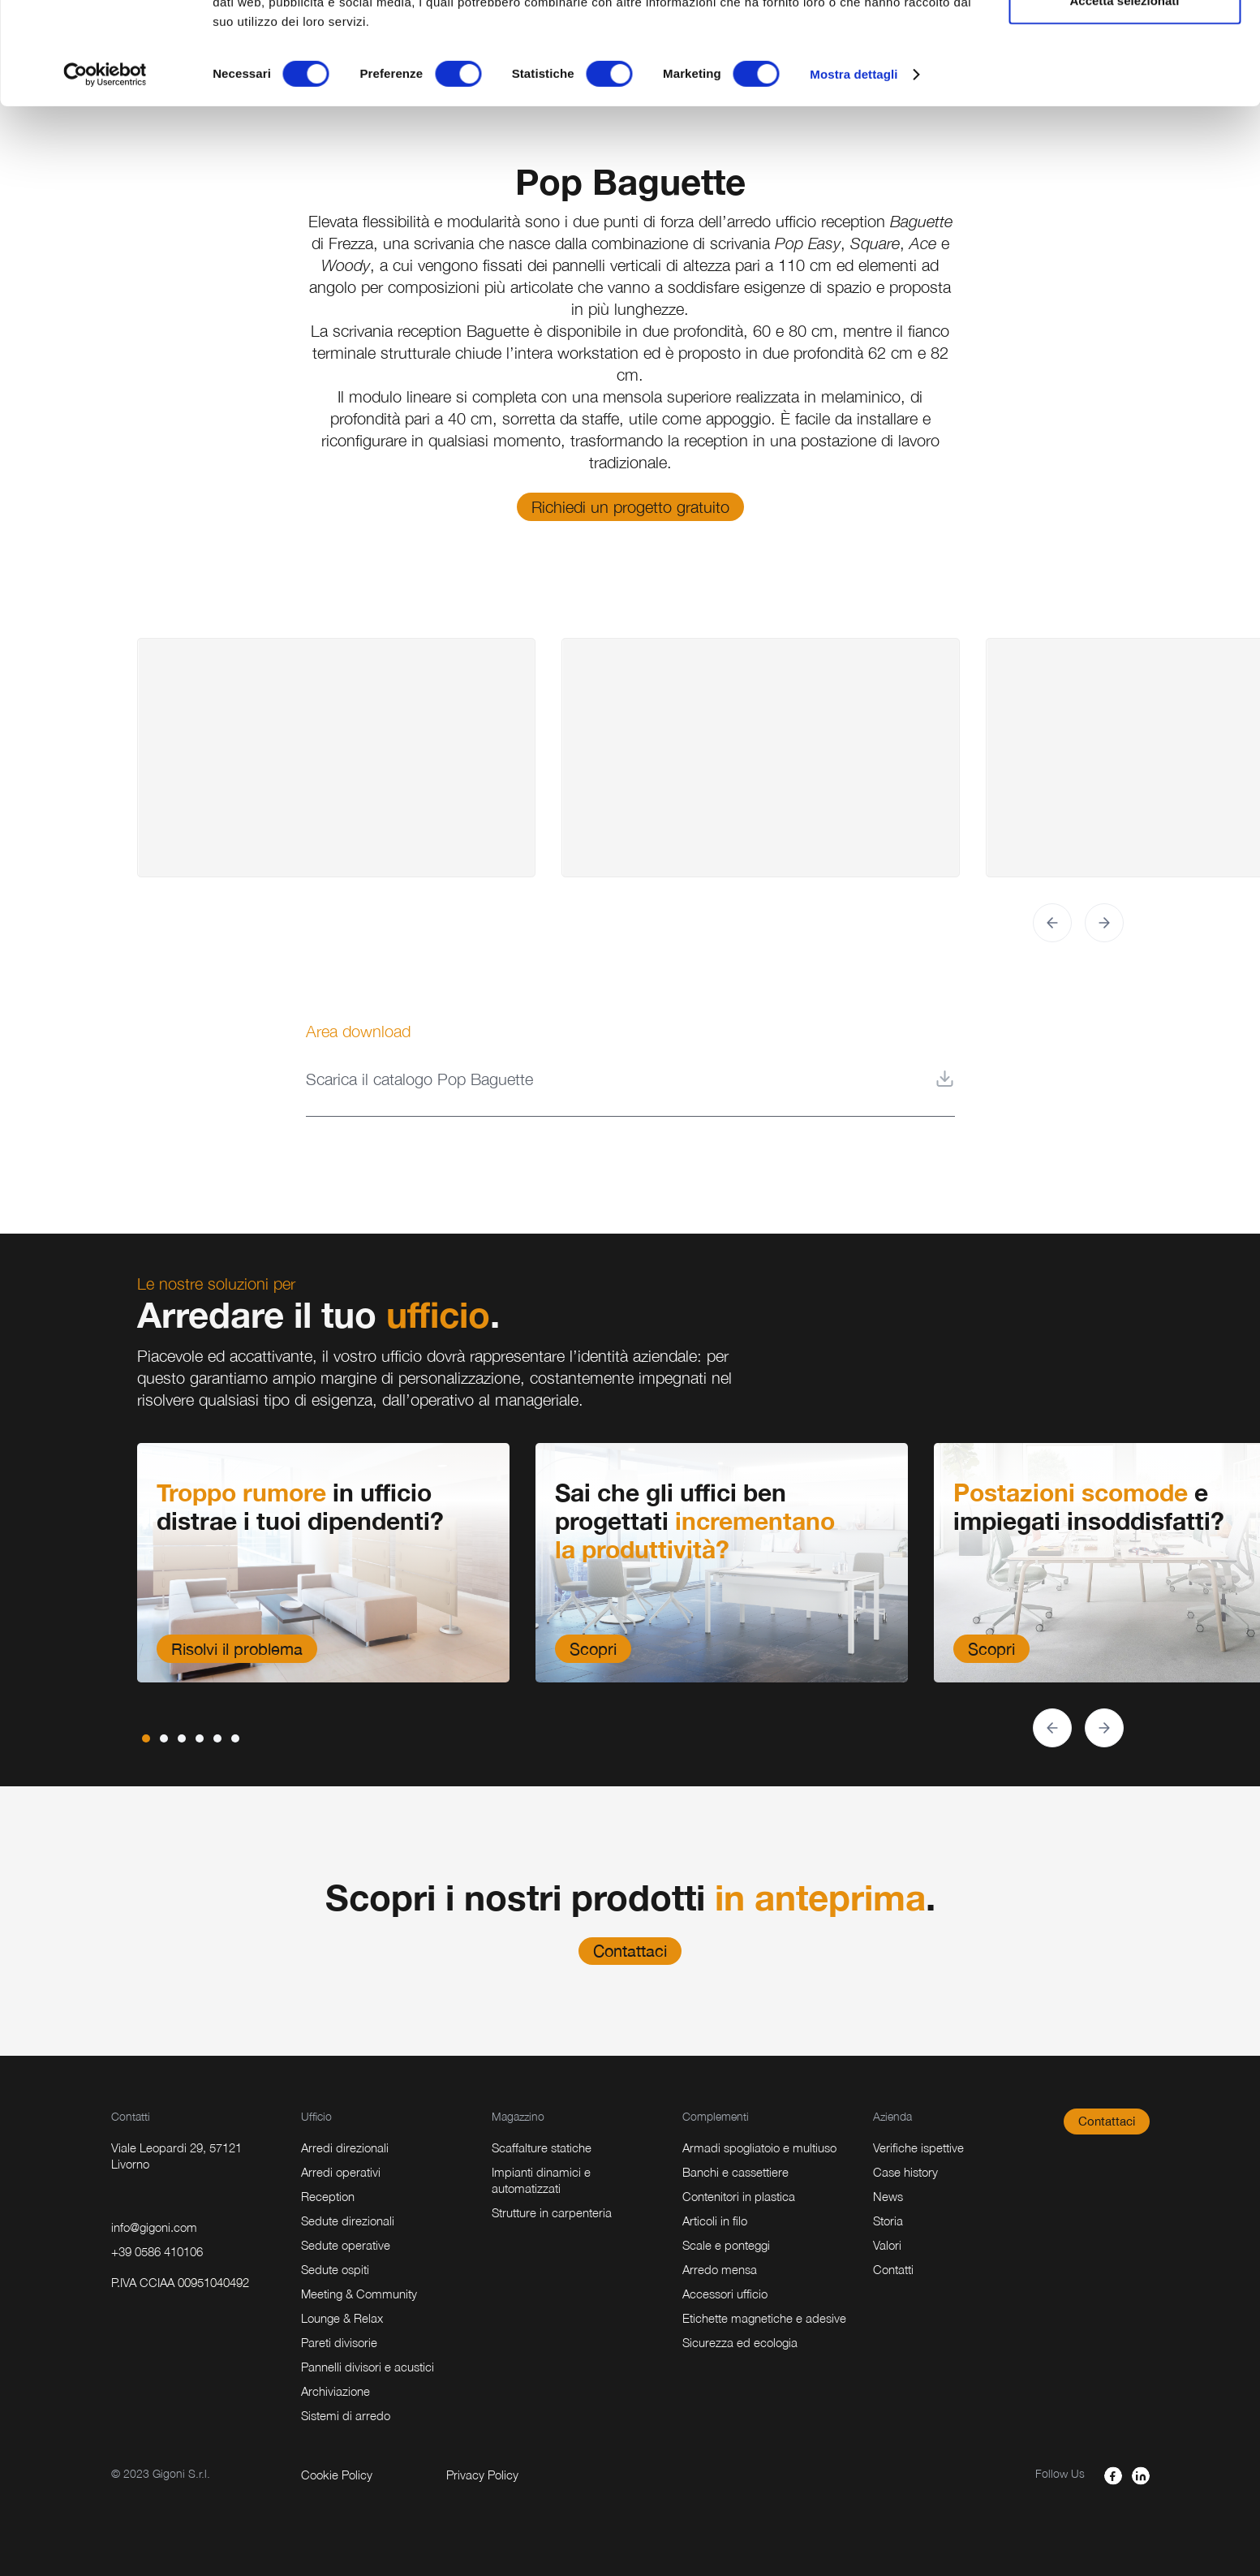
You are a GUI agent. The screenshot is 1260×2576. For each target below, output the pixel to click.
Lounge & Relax (342, 2318)
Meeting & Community (359, 2293)
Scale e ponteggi (726, 2245)
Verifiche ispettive (918, 2147)
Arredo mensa (719, 2269)
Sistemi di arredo (345, 2415)
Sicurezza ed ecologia (740, 2342)
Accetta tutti (1125, 43)
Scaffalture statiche (541, 2147)
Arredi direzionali (345, 2147)
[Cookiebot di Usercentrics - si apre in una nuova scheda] (105, 170)
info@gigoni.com (154, 2227)
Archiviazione (335, 2391)
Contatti (893, 2269)
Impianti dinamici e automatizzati (541, 2180)
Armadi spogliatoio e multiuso (759, 2147)
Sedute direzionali (347, 2220)
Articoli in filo (714, 2220)
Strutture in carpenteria (552, 2212)
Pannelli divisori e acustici (367, 2366)
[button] (1052, 922)
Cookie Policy (336, 2474)
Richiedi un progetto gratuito (630, 507)
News (888, 2196)
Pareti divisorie (339, 2342)
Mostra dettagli (853, 170)
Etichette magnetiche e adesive (764, 2318)
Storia (888, 2220)
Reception (328, 2196)
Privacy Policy (482, 2474)
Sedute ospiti (335, 2269)
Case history (905, 2172)
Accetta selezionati (1124, 96)
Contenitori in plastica (738, 2196)
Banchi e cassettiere (735, 2172)
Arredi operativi (341, 2172)
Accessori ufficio (725, 2293)
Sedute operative (345, 2245)
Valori (887, 2245)
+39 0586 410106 (157, 2251)
